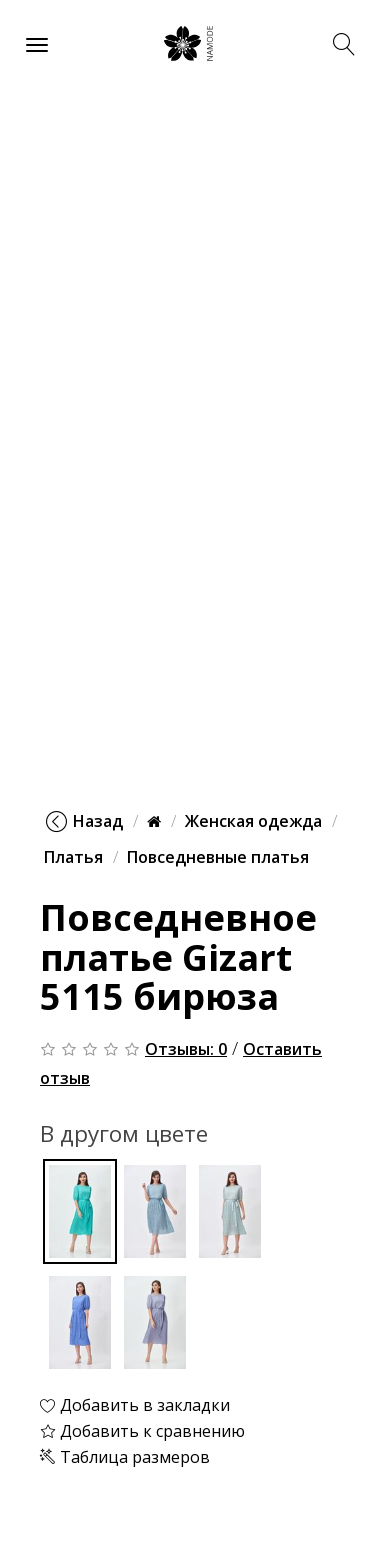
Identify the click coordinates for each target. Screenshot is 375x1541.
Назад (84, 821)
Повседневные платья (218, 857)
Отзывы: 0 (186, 1049)
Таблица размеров (125, 1457)
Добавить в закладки (135, 1405)
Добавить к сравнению (142, 1431)
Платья (73, 857)
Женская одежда (253, 821)
